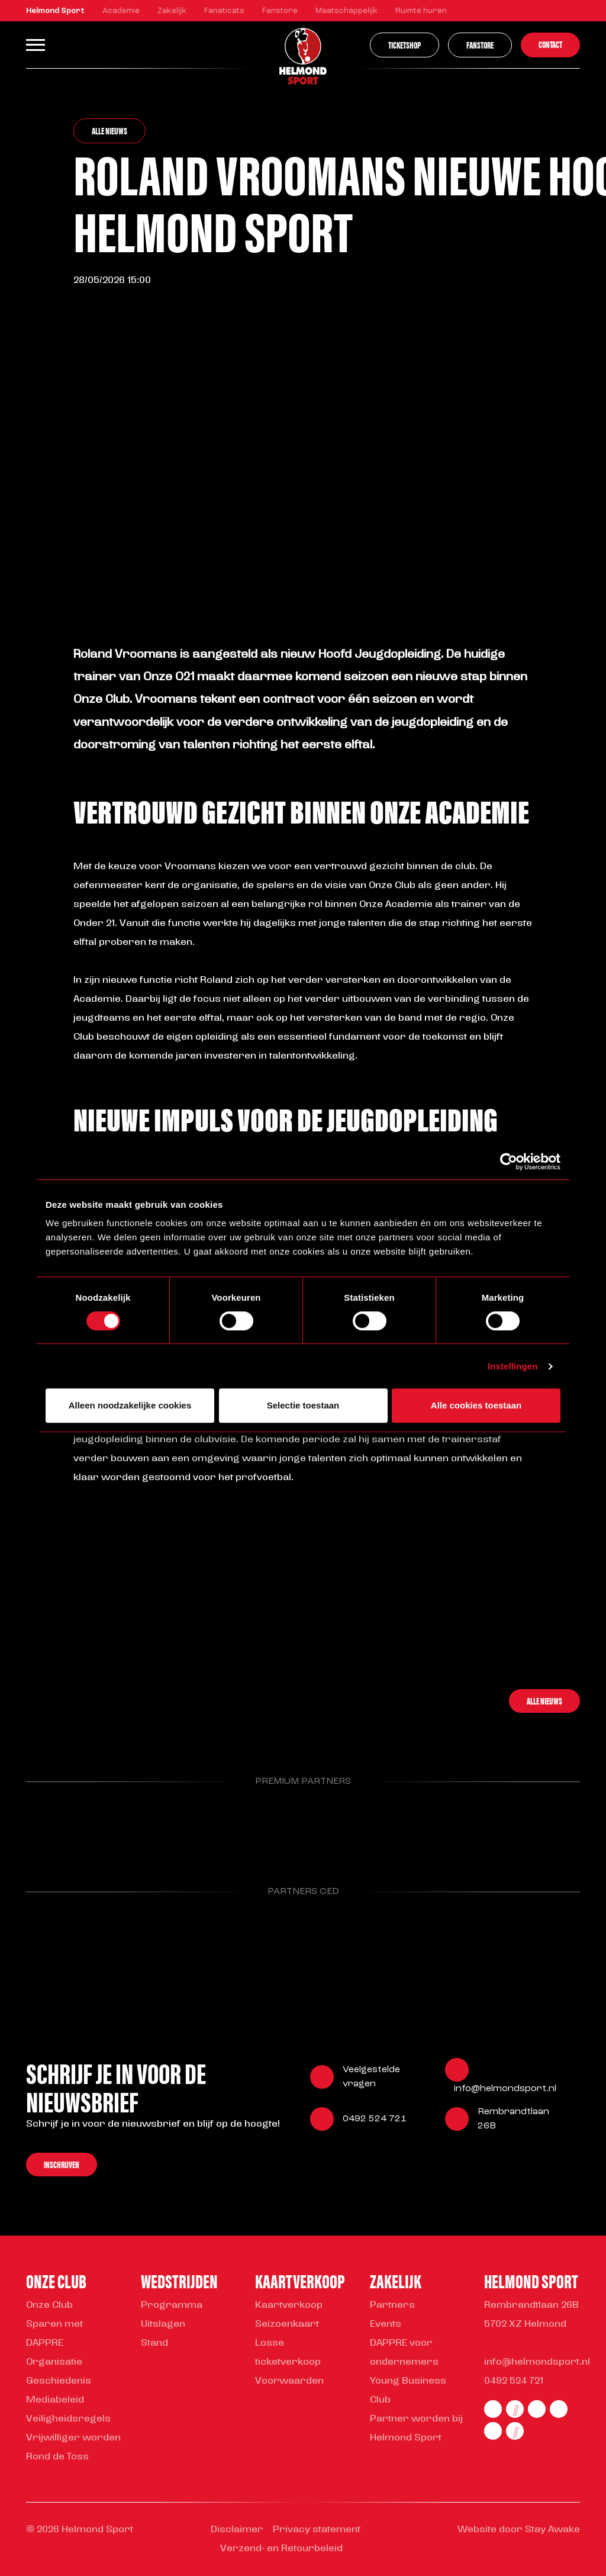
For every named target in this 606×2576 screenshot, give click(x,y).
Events (385, 2324)
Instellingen (513, 1366)
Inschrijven (61, 2164)
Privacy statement (316, 2530)
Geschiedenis (58, 2381)
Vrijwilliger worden (73, 2438)
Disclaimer (237, 2530)
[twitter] (537, 2409)
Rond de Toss (57, 2457)
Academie (121, 11)
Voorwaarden (289, 2381)
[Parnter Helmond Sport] (65, 1826)
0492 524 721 (375, 2119)
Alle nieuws (109, 130)
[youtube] (515, 2431)
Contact (550, 44)
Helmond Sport (55, 11)
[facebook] (493, 2409)
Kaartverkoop (289, 2305)
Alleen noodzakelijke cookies (130, 1405)
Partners (392, 2305)
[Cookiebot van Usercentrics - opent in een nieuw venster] (508, 1161)
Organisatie (54, 2362)
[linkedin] (559, 2409)
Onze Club (49, 2305)
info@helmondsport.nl (505, 2088)
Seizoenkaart (287, 2324)
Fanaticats (224, 11)
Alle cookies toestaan (476, 1405)
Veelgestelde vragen (371, 2077)
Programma (171, 2305)
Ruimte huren (421, 11)
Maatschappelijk (346, 11)
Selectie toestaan (303, 1405)
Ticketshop (404, 45)
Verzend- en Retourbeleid (281, 2549)
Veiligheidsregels (68, 2419)
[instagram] (515, 2409)
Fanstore (280, 11)
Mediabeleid (55, 2400)
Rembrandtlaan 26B (513, 2119)
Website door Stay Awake (518, 2530)
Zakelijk (171, 11)
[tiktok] (493, 2431)
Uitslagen (163, 2324)
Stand (154, 2343)
